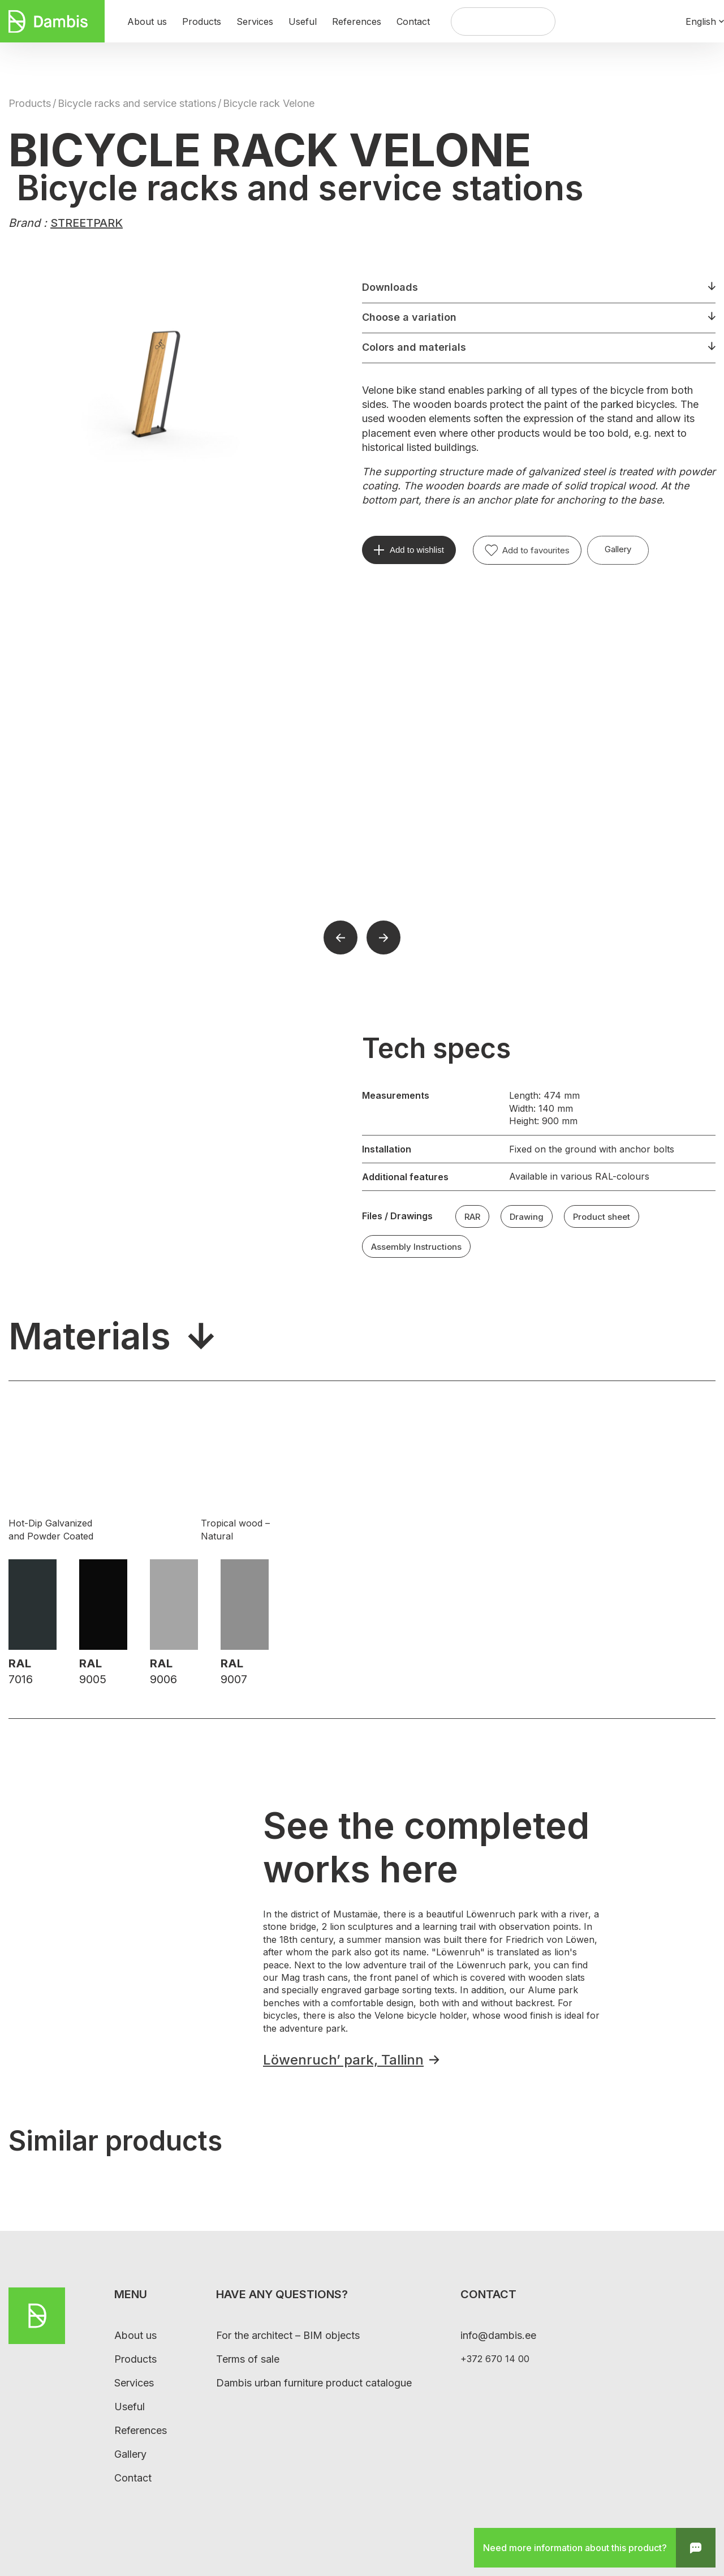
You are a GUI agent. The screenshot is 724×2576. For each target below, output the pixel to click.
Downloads (390, 287)
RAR (472, 1216)
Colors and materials (414, 347)
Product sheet (601, 1216)
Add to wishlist (417, 549)
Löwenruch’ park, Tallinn (343, 2060)
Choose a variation (409, 317)
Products (29, 103)
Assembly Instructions (416, 1246)
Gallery (618, 549)
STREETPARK (86, 223)
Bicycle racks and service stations (137, 103)
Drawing (527, 1216)
